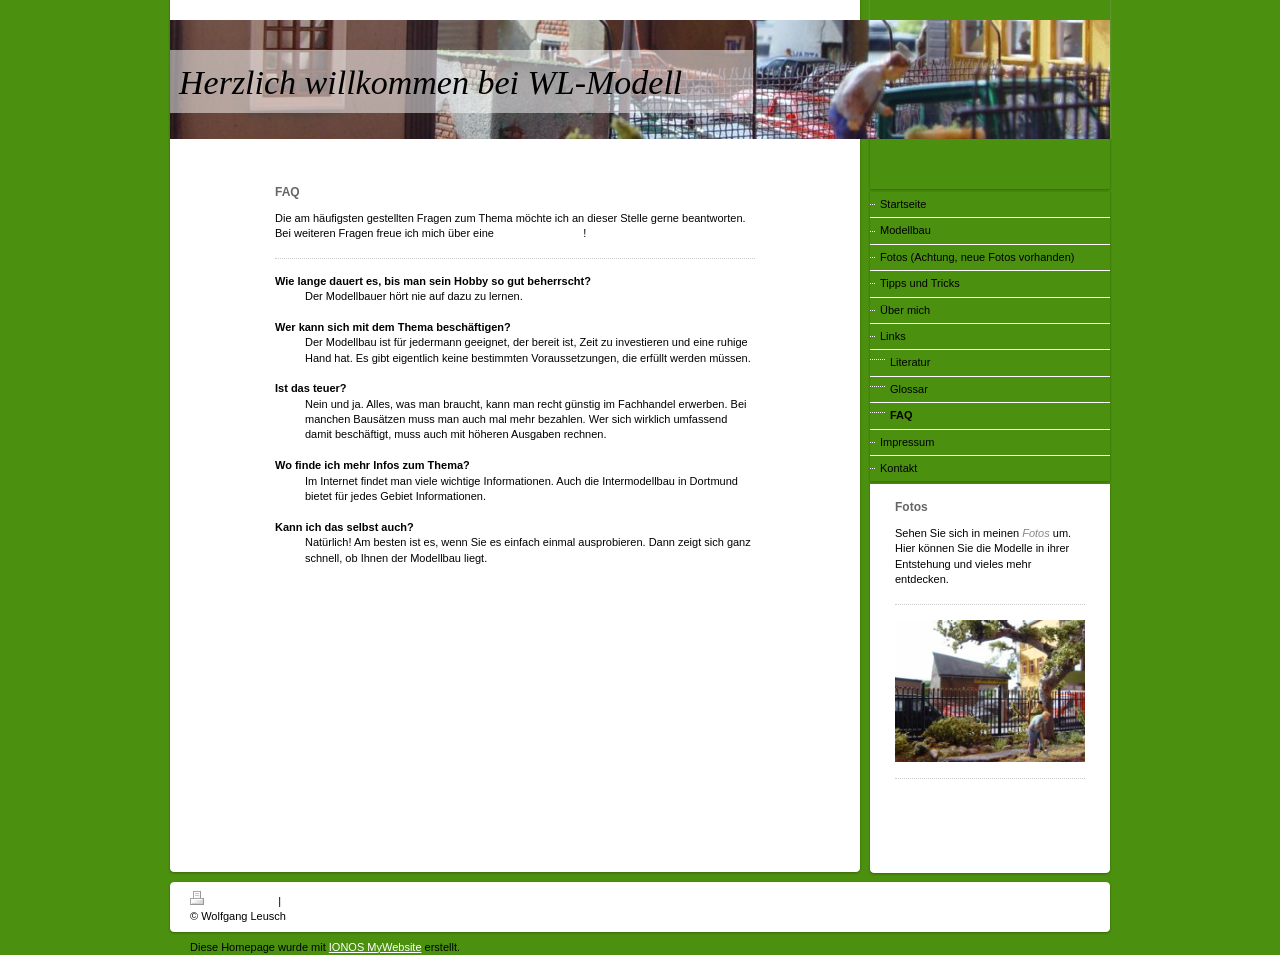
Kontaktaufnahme (540, 233)
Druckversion (234, 901)
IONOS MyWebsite (375, 947)
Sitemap (304, 901)
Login (1076, 898)
